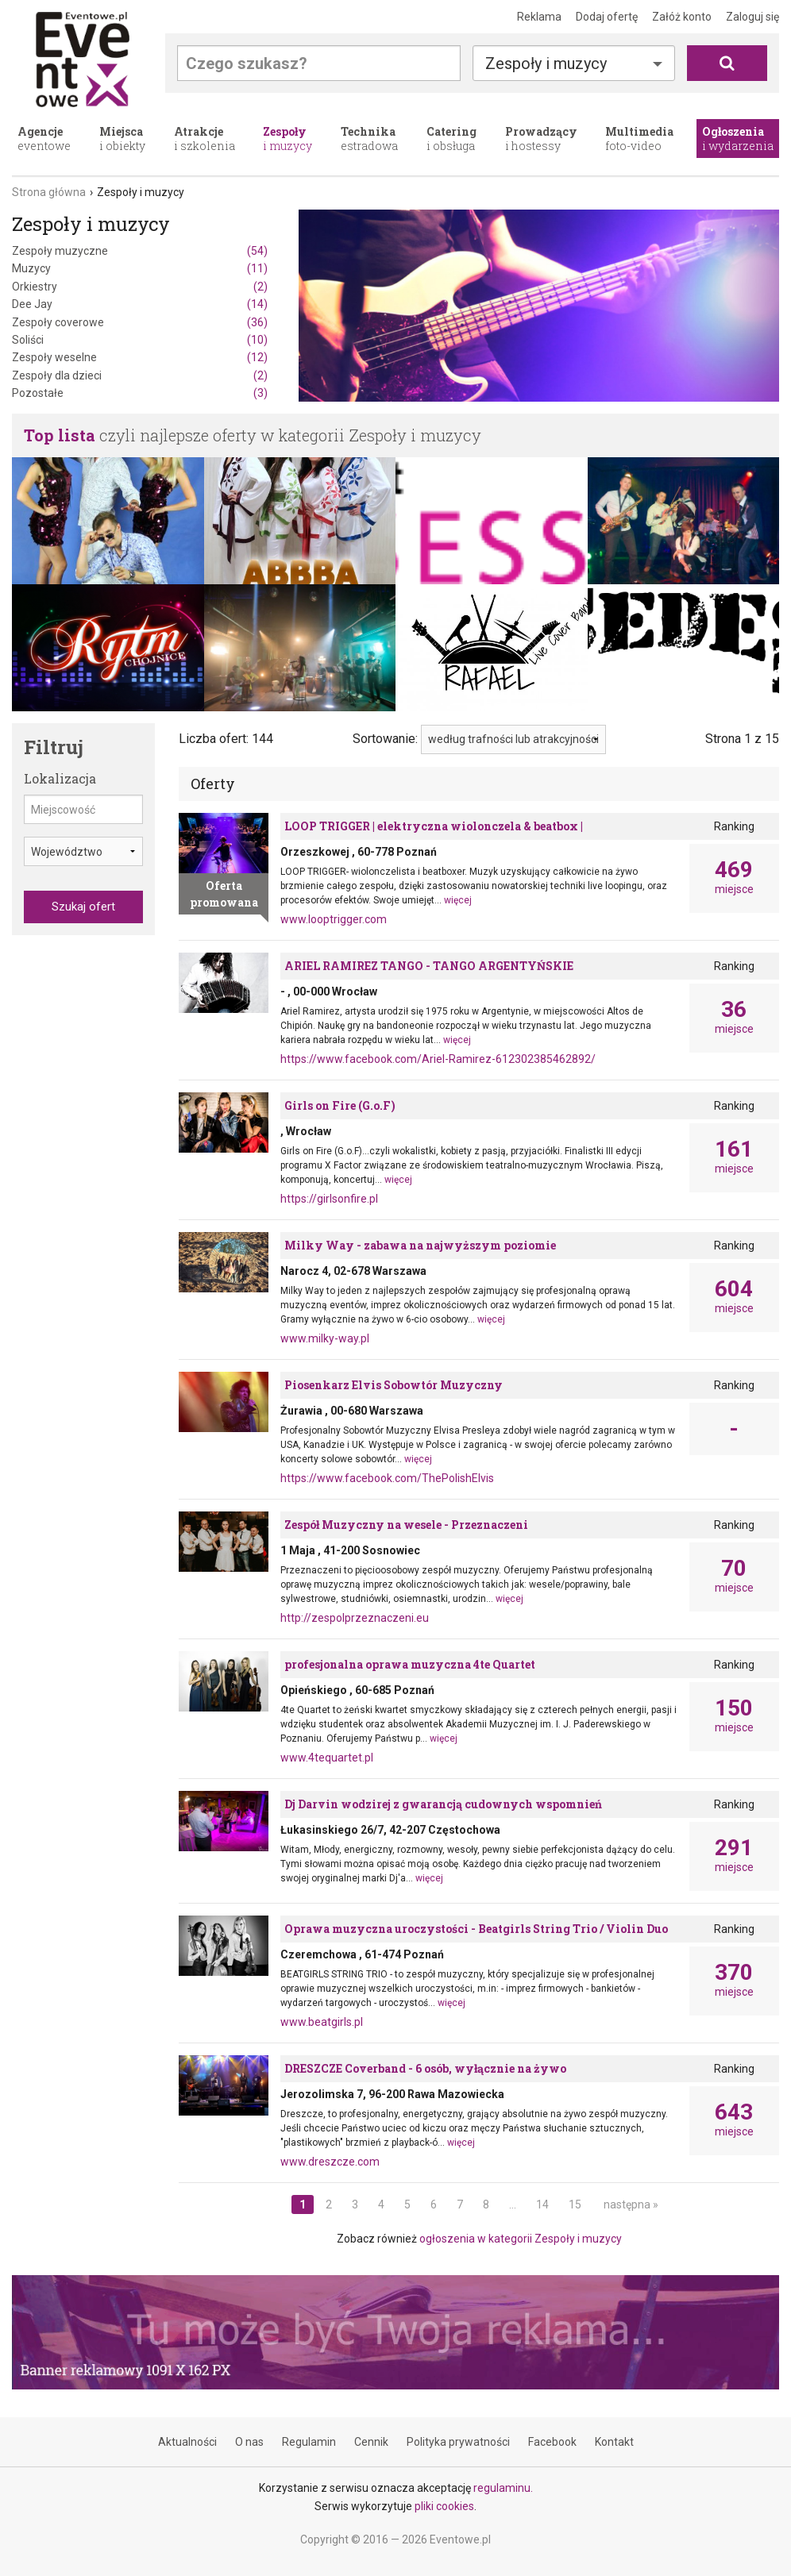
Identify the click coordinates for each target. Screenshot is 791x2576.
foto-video (639, 138)
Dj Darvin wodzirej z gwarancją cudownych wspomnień (443, 1804)
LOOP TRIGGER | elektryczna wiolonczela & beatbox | (433, 826)
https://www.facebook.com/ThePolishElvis (387, 1478)
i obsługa (451, 138)
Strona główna (49, 192)
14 (542, 2204)
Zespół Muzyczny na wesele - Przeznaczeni (406, 1524)
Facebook (552, 2441)
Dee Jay (140, 304)
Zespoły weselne (140, 357)
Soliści (140, 339)
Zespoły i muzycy (546, 63)
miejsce (734, 877)
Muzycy (140, 268)
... (512, 2204)
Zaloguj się (752, 16)
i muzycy (287, 138)
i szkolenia (204, 138)
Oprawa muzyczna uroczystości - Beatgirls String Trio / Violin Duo (476, 1928)
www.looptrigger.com (333, 919)
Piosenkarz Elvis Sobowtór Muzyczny (393, 1384)
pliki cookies (444, 2506)
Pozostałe (140, 393)
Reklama (539, 16)
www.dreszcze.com (330, 2161)
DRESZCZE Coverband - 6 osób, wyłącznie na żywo (425, 2068)
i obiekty (122, 138)
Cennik (371, 2441)
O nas (249, 2441)
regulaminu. (503, 2488)
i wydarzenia (738, 138)
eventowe (44, 138)
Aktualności (187, 2441)
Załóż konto (682, 16)
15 (575, 2204)
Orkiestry (140, 286)
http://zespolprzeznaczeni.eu (354, 1617)
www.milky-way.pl (324, 1338)
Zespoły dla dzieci (140, 375)
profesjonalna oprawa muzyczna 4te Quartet (409, 1664)
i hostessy (541, 138)
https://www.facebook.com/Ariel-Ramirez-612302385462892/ (438, 1059)
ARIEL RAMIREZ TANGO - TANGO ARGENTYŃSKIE (428, 965)
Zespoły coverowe (140, 322)
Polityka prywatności (458, 2441)
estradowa (369, 138)
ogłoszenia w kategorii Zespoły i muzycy (520, 2238)
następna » (631, 2204)
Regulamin (309, 2441)
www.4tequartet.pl (326, 1757)
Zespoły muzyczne (140, 251)
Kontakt (614, 2441)
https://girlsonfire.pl (329, 1198)
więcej (458, 900)
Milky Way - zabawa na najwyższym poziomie (420, 1245)
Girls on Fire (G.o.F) (340, 1105)
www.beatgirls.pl (321, 2022)
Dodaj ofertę (607, 16)
